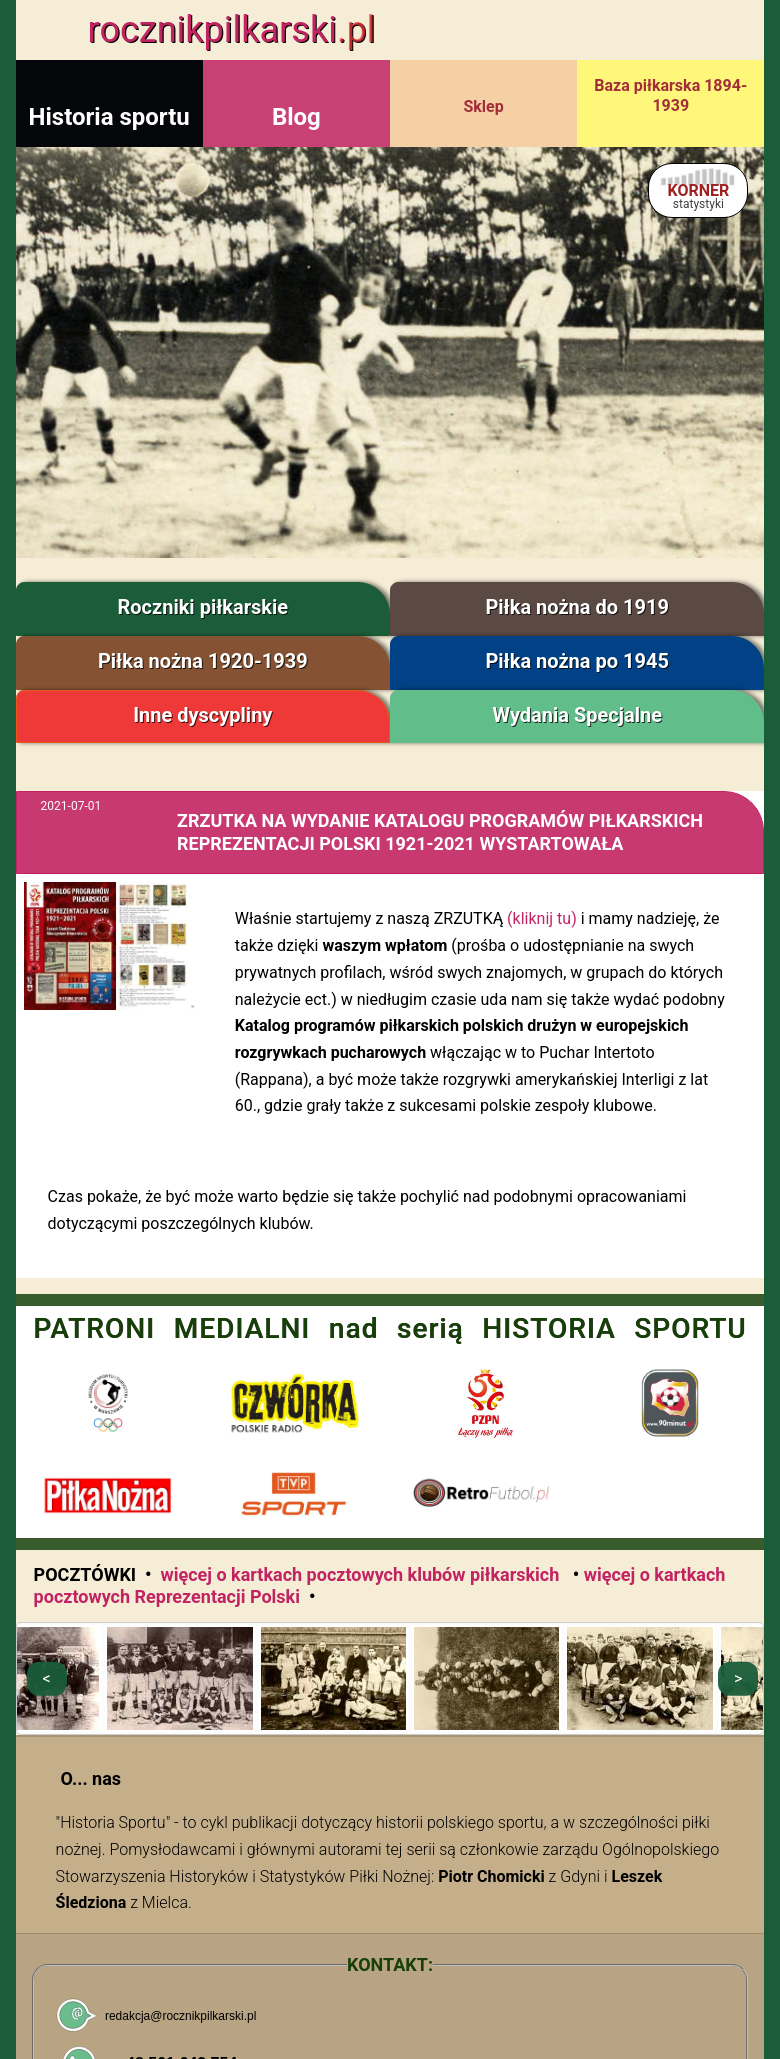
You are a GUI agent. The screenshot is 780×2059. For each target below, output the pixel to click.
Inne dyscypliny (202, 715)
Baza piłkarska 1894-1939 (670, 95)
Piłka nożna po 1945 (577, 661)
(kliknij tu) (542, 918)
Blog (296, 117)
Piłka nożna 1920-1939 (203, 661)
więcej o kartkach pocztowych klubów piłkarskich (361, 1574)
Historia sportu (109, 117)
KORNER (699, 196)
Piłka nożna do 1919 (577, 607)
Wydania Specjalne (577, 715)
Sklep (483, 106)
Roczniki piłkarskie (202, 607)
